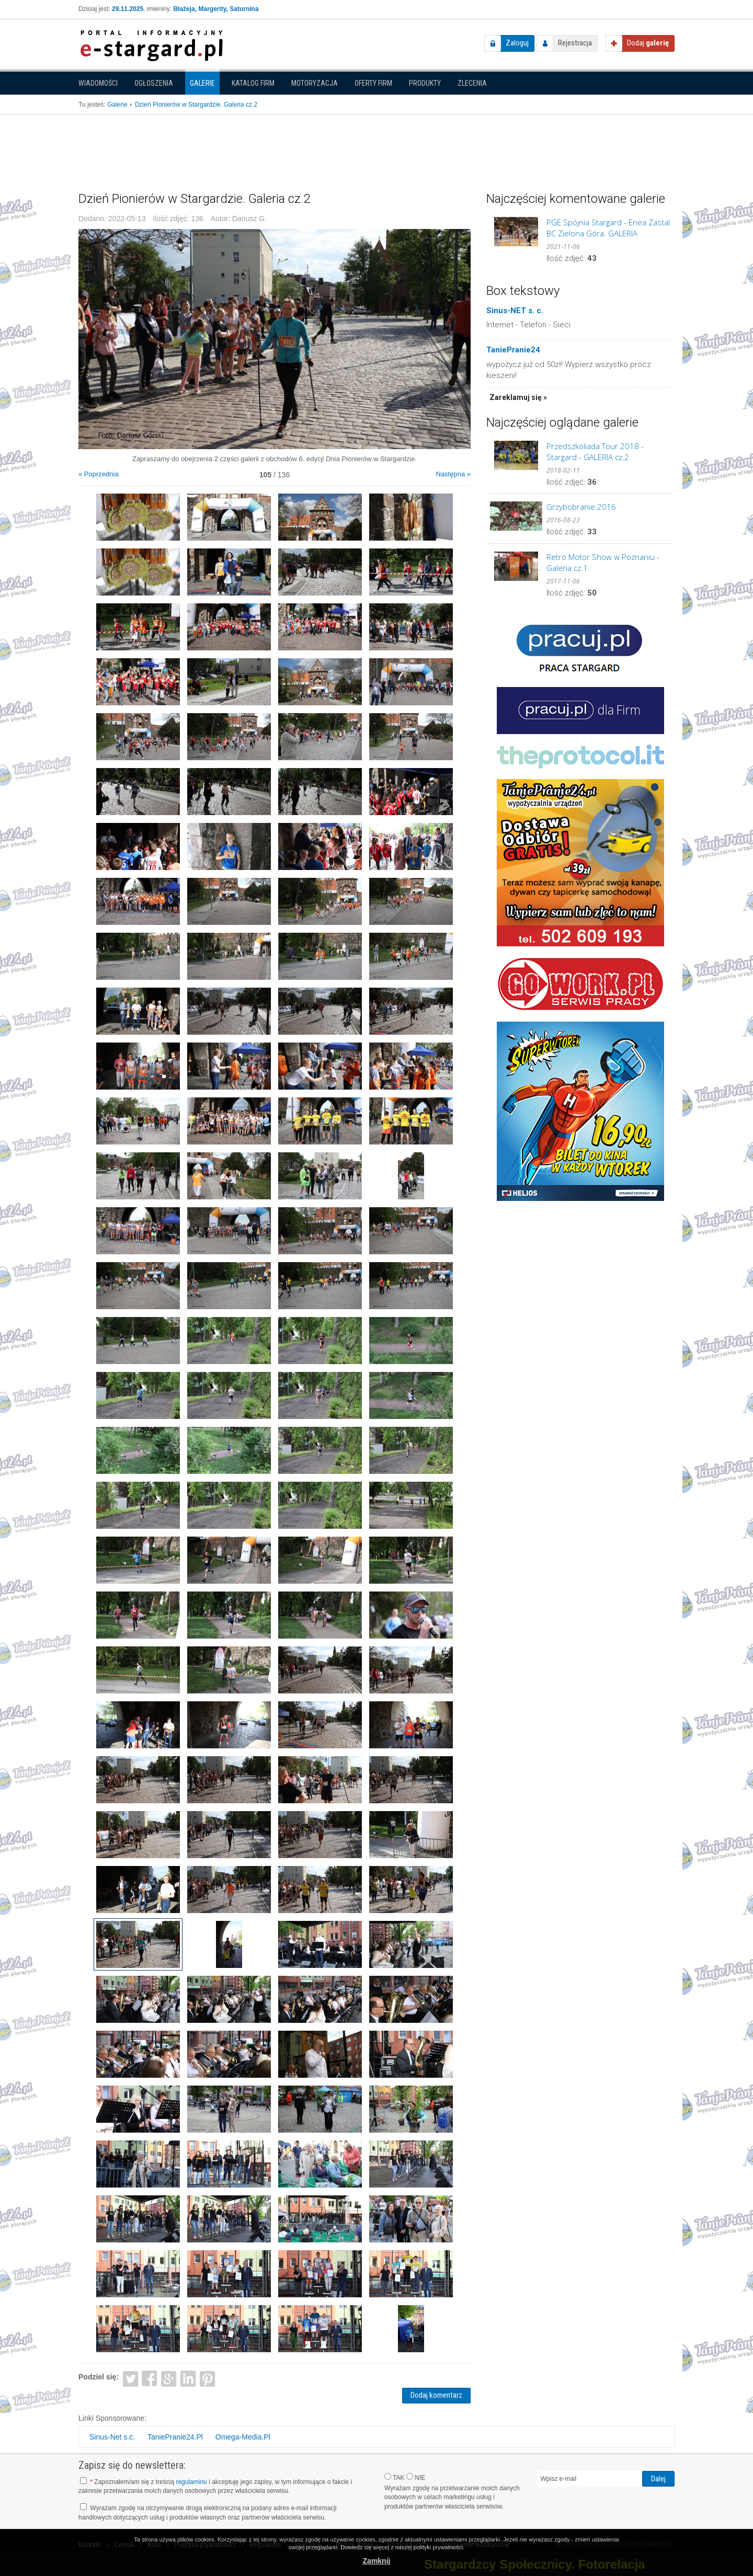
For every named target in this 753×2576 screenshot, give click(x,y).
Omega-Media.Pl (242, 2437)
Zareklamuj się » (518, 397)
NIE (415, 2477)
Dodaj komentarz (436, 2395)
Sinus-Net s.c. (112, 2437)
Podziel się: (98, 2377)
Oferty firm (373, 83)
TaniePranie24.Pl (175, 2437)
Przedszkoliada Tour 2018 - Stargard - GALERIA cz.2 (595, 451)
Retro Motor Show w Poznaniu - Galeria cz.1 (602, 562)
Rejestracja (575, 43)
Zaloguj (517, 43)
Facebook (149, 2378)
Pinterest (207, 2378)
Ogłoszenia (153, 83)
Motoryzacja (314, 83)
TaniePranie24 (513, 349)
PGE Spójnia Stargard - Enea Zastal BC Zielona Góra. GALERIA (608, 227)
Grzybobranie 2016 (581, 506)
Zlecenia (472, 83)
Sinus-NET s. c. (514, 310)
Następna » (453, 474)
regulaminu (191, 2482)
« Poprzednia (98, 474)
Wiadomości (98, 83)
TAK (394, 2477)
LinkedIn (188, 2378)
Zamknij (377, 2561)
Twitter (130, 2378)
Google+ (169, 2378)
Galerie (202, 83)
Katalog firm (253, 83)
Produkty (425, 83)
